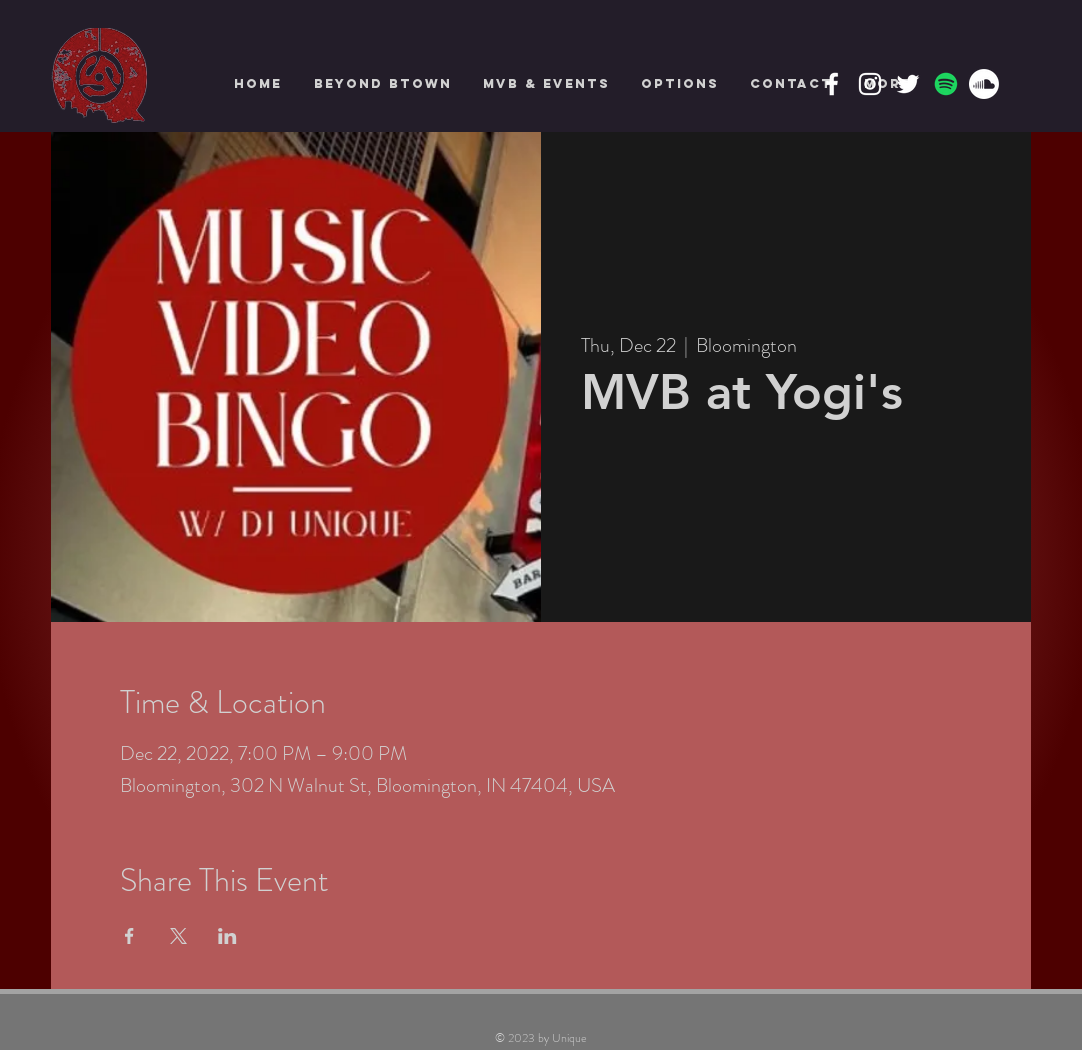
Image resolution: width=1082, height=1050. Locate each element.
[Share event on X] (178, 936)
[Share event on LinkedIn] (227, 936)
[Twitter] (908, 84)
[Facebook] (832, 84)
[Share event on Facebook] (129, 936)
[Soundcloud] (984, 84)
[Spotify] (946, 84)
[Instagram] (870, 84)
